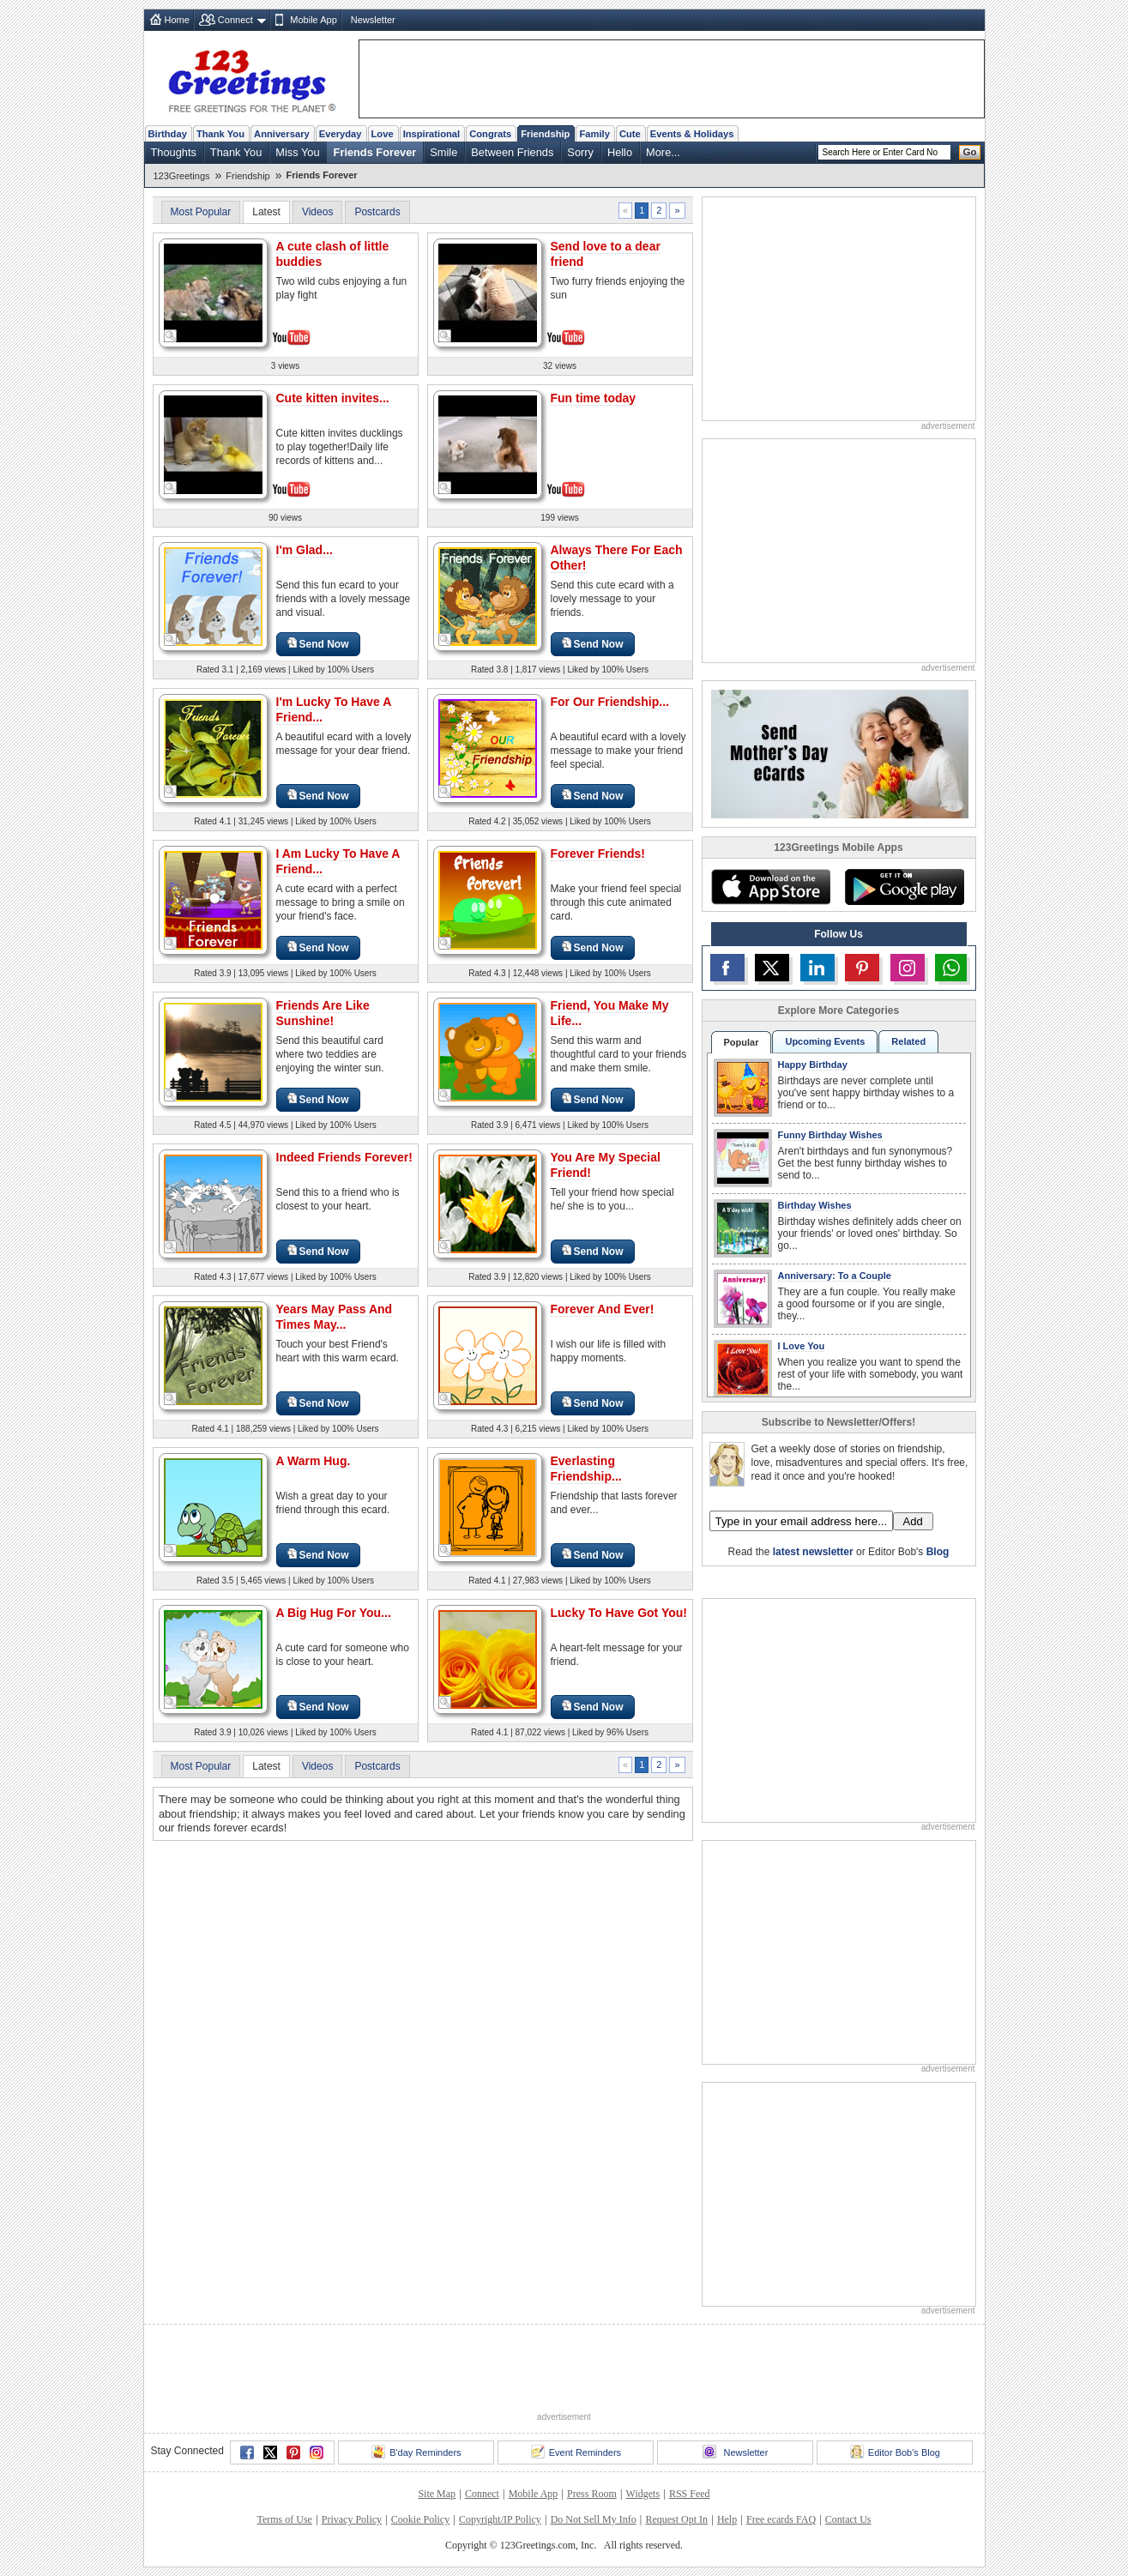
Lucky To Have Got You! (619, 1613)
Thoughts (173, 152)
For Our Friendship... (610, 702)
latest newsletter (813, 1552)
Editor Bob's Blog (895, 2451)
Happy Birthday (813, 1064)
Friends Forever (375, 152)
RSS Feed (689, 2494)
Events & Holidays (692, 134)
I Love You (801, 1346)
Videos (317, 212)
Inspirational (432, 134)
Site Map (436, 2494)
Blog (938, 1552)
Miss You (297, 152)
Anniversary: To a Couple (834, 1275)
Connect (235, 20)
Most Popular (201, 212)
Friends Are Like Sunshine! (323, 1013)
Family (594, 134)
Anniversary (282, 134)
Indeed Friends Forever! (344, 1157)
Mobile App (313, 20)
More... (663, 152)
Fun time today (593, 398)
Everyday (340, 134)
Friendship (545, 134)
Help (727, 2519)
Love (382, 134)
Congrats (490, 134)
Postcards (377, 212)
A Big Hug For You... (333, 1613)
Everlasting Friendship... (586, 1468)
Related (908, 1041)
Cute (630, 134)
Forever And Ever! (602, 1309)
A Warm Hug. (313, 1461)
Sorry (580, 152)
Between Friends (512, 152)
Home (177, 20)
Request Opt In (676, 2519)
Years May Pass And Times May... (334, 1316)
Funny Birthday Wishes (830, 1135)
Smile (443, 152)
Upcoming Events (825, 1041)
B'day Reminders (416, 2451)
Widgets (643, 2494)
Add (913, 1521)
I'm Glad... (304, 550)
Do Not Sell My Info (593, 2519)
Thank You (220, 134)
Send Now (318, 643)
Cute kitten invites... (332, 398)
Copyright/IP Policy (500, 2519)
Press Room (592, 2494)
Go (970, 152)
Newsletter (373, 20)
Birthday (167, 134)
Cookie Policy (420, 2519)
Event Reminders (576, 2451)
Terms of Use (283, 2519)
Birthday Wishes (815, 1205)
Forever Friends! (598, 853)
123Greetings (182, 176)
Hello (619, 152)
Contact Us (848, 2519)
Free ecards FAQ (781, 2519)
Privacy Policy (352, 2519)
